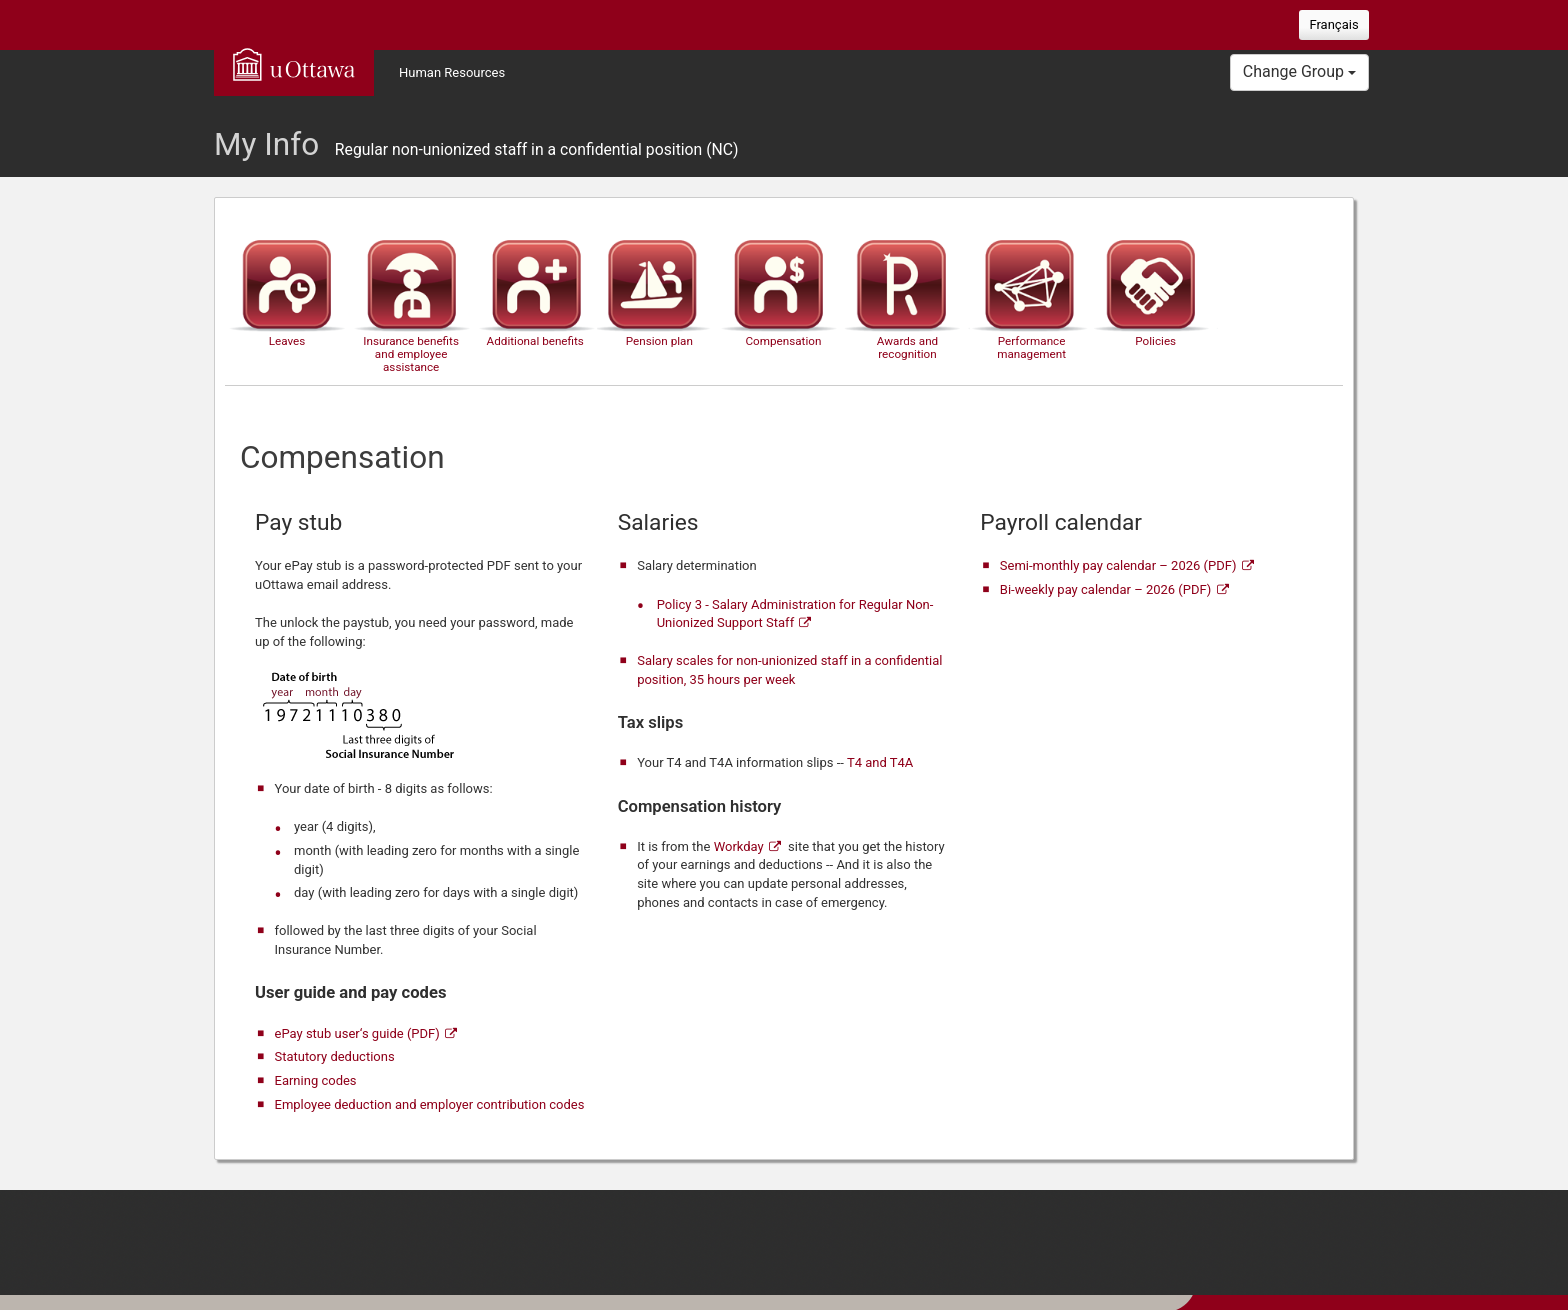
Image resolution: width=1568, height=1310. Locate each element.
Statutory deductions (335, 1056)
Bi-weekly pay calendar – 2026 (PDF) (1105, 589)
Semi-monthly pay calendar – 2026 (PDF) (1118, 565)
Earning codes (316, 1080)
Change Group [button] (1299, 71)
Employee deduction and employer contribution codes (430, 1104)
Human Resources (452, 72)
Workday (739, 846)
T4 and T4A (880, 762)
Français (1333, 24)
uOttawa (294, 64)
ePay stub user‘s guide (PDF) (357, 1033)
